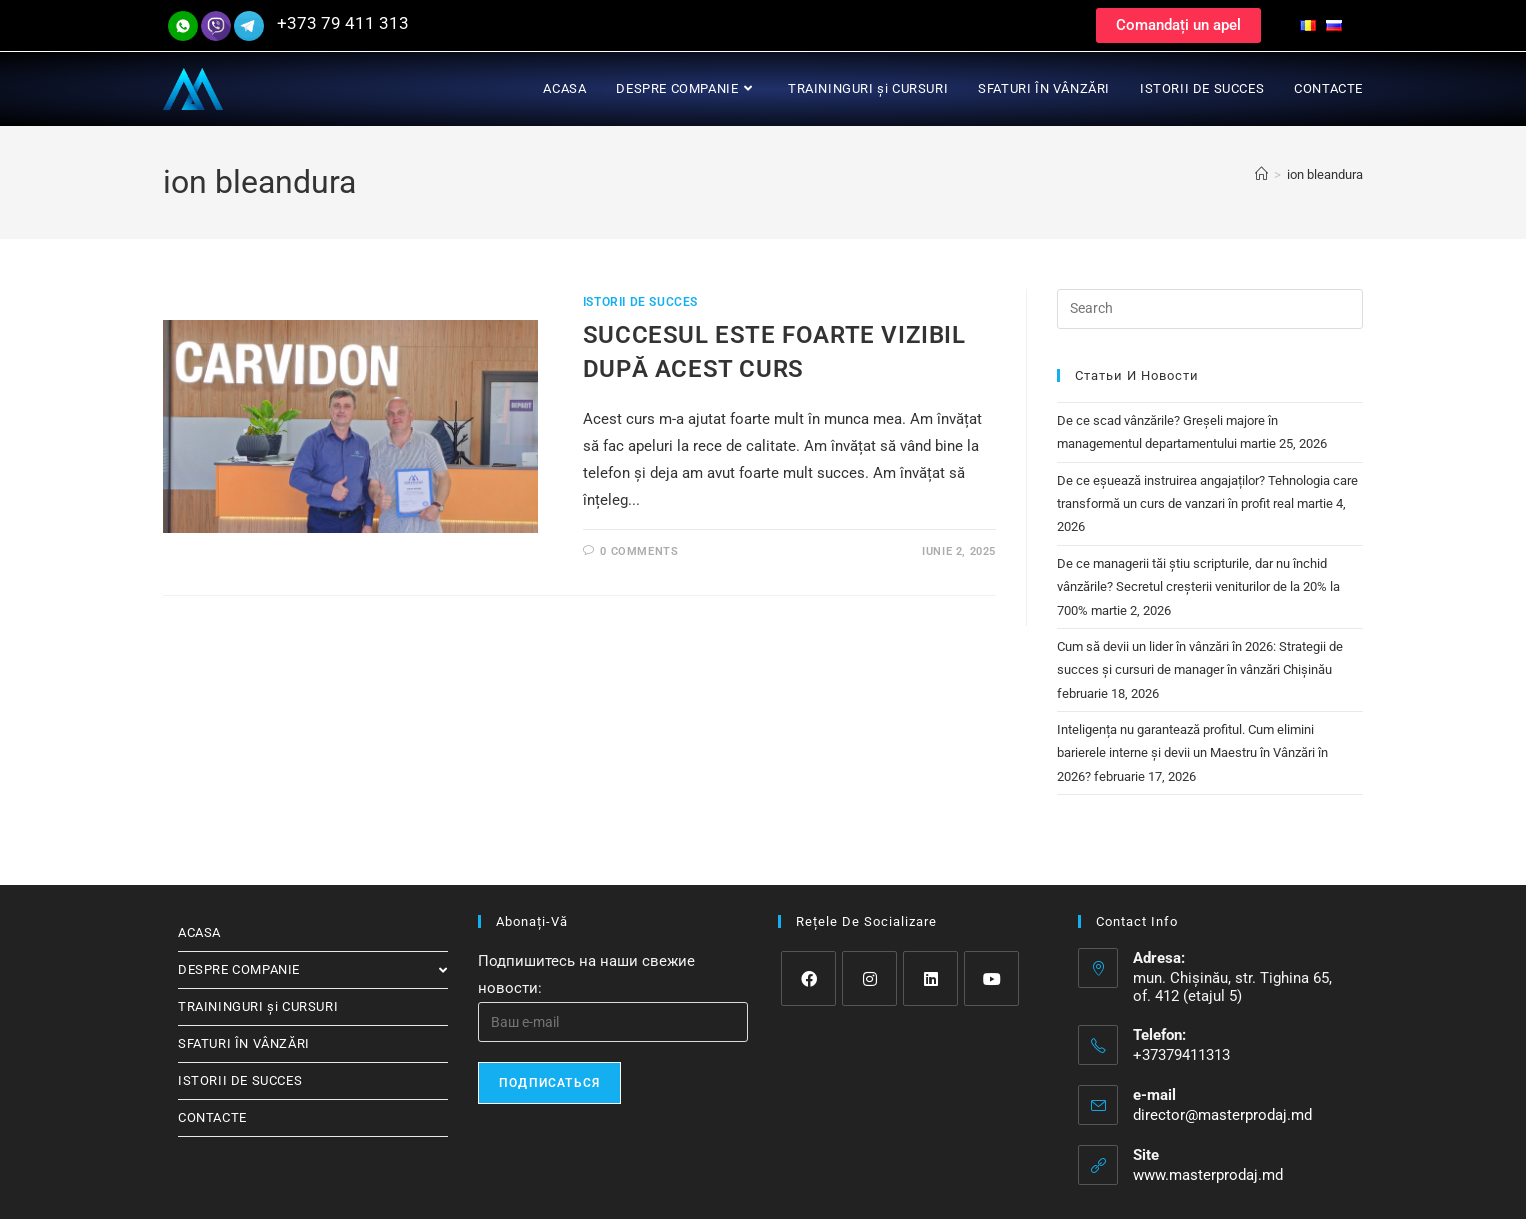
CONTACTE (212, 1117)
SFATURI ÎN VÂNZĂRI (244, 1043)
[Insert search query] (1210, 309)
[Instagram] (869, 978)
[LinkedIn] (930, 978)
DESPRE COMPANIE (313, 969)
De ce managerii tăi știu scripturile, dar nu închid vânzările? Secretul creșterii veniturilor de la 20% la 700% (1198, 587)
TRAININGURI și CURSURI (258, 1006)
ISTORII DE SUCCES (640, 302)
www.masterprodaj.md (1208, 1175)
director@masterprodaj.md (1222, 1115)
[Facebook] (808, 978)
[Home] (1261, 174)
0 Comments (639, 551)
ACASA (199, 932)
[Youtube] (991, 978)
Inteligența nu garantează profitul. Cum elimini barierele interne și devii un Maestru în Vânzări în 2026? (1192, 753)
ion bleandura (1325, 174)
